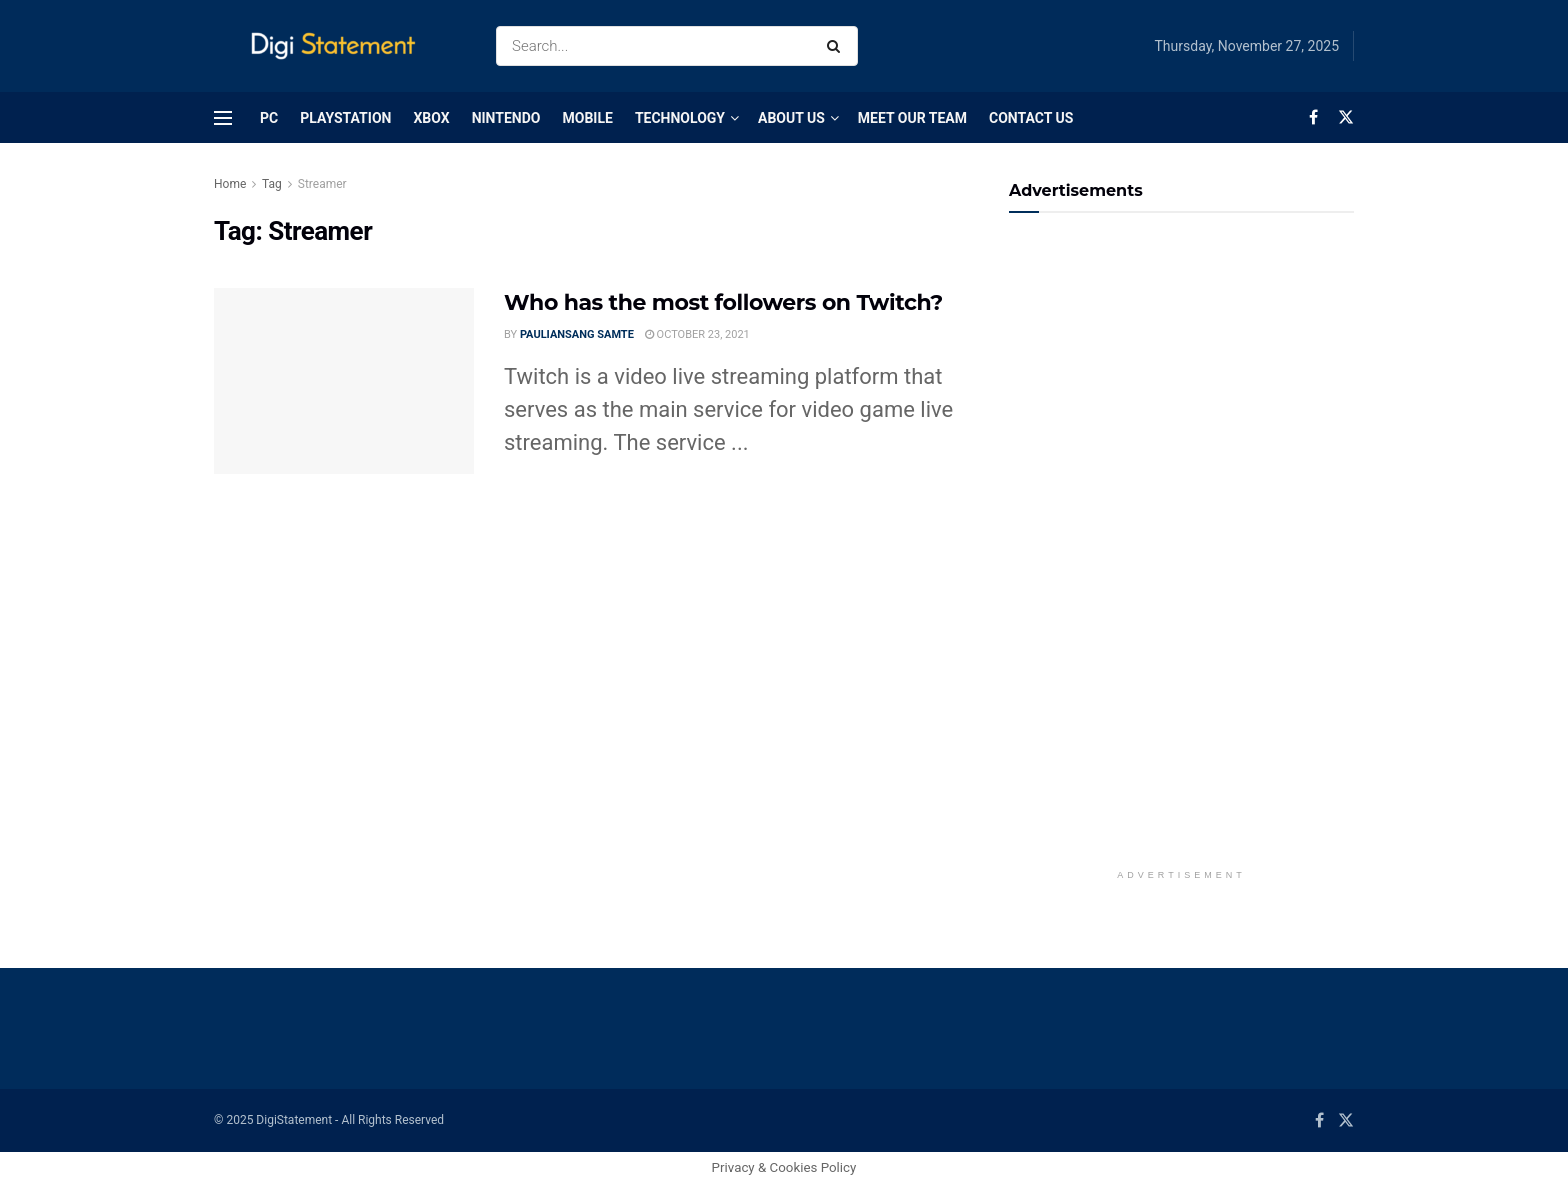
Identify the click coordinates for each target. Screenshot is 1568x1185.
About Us (791, 118)
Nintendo (506, 118)
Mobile (587, 118)
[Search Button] (837, 46)
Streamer (322, 184)
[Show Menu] (223, 118)
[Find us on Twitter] (1346, 117)
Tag (272, 184)
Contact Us (1031, 118)
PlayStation (345, 118)
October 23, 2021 (697, 334)
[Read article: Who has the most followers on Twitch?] (344, 381)
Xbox (431, 118)
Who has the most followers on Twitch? (723, 302)
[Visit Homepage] (337, 46)
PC (269, 118)
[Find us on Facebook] (1313, 117)
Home (230, 184)
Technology (680, 118)
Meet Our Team (912, 118)
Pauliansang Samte (577, 334)
